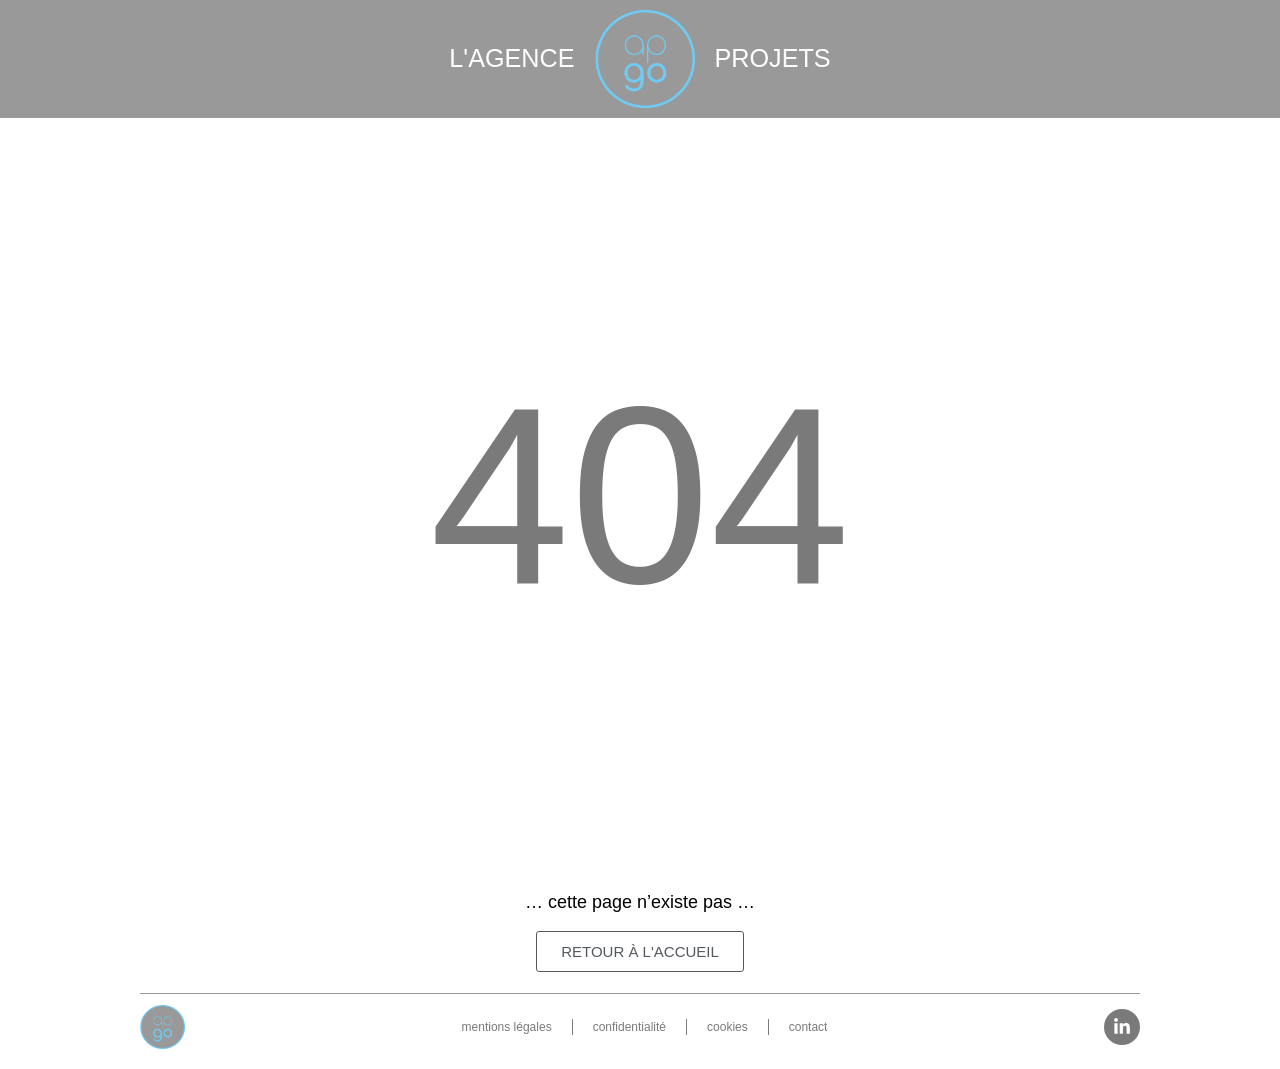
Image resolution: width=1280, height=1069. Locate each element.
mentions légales (507, 1027)
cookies (727, 1027)
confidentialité (629, 1027)
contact (808, 1027)
